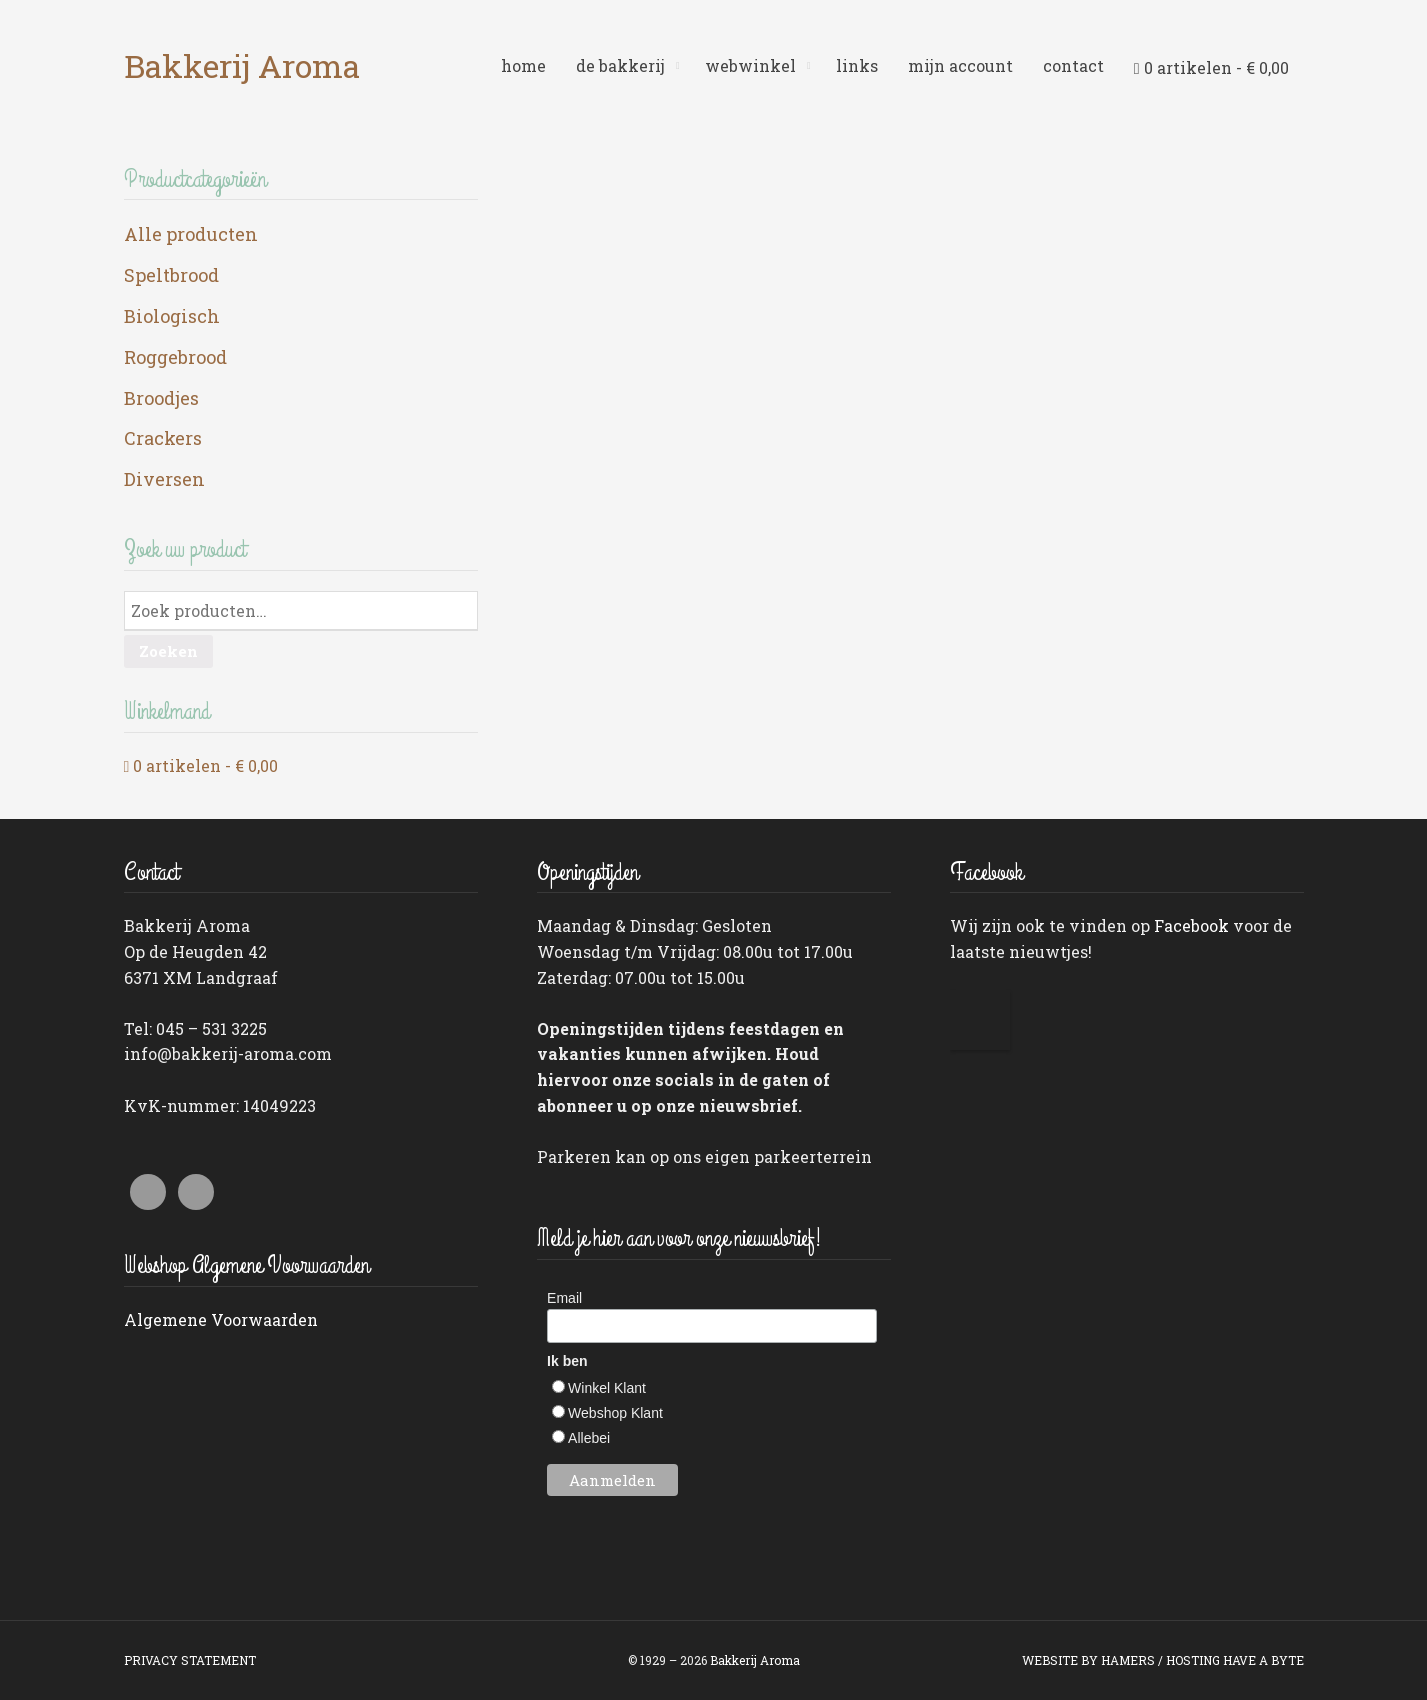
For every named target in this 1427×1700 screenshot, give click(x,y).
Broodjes (161, 398)
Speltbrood (171, 275)
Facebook (1191, 925)
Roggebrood (175, 357)
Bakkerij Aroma (242, 65)
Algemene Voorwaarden (221, 1319)
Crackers (163, 438)
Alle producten (191, 234)
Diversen (164, 479)
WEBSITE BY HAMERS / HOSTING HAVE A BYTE (1163, 1660)
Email (564, 1298)
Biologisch (172, 316)
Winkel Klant (607, 1388)
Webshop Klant (615, 1413)
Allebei (589, 1438)
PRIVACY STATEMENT (190, 1660)
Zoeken (168, 651)
